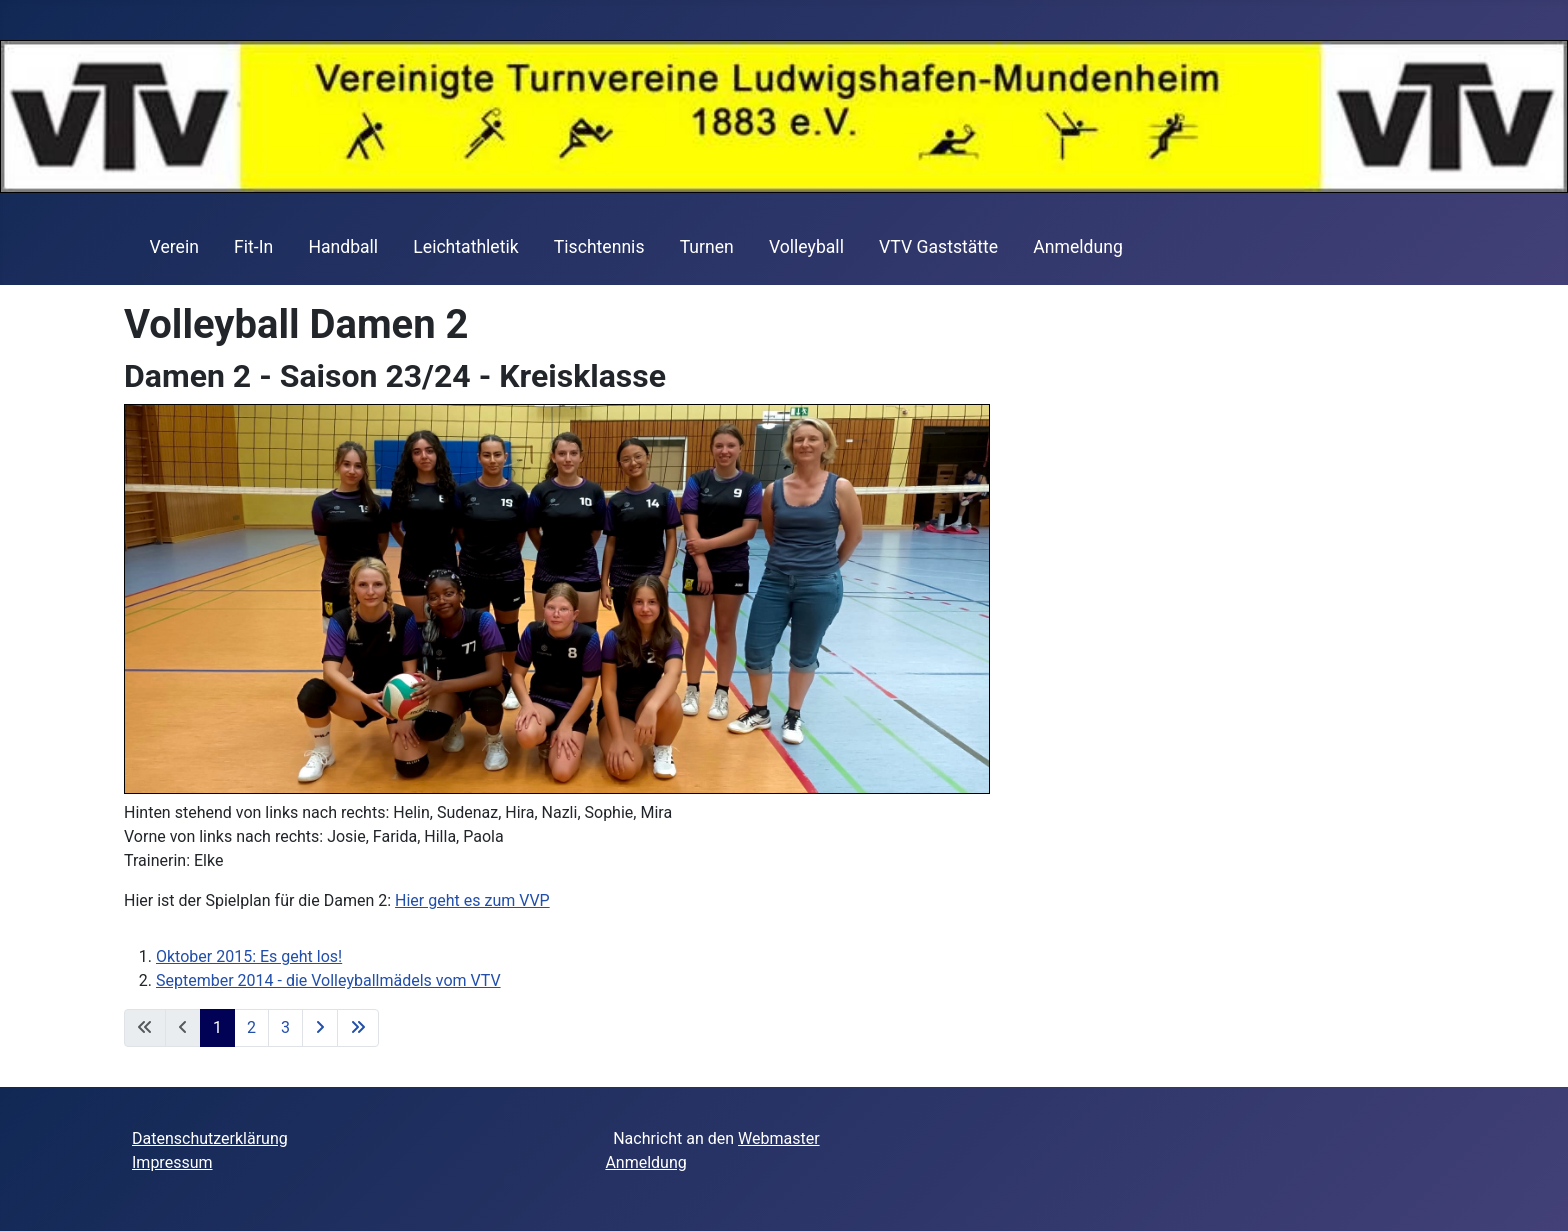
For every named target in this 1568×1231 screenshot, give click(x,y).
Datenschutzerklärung (210, 1138)
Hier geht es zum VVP (472, 900)
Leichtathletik (465, 247)
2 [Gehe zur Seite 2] (251, 1027)
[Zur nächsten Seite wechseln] (320, 1028)
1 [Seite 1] (217, 1027)
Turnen (707, 247)
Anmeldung (1077, 247)
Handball (343, 247)
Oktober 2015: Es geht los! (249, 956)
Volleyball (806, 247)
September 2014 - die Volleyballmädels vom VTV (328, 980)
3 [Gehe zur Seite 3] (285, 1027)
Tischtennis (599, 247)
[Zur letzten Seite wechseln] (358, 1028)
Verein (174, 247)
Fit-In (253, 247)
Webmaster (779, 1138)
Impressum (172, 1162)
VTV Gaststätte (938, 247)
